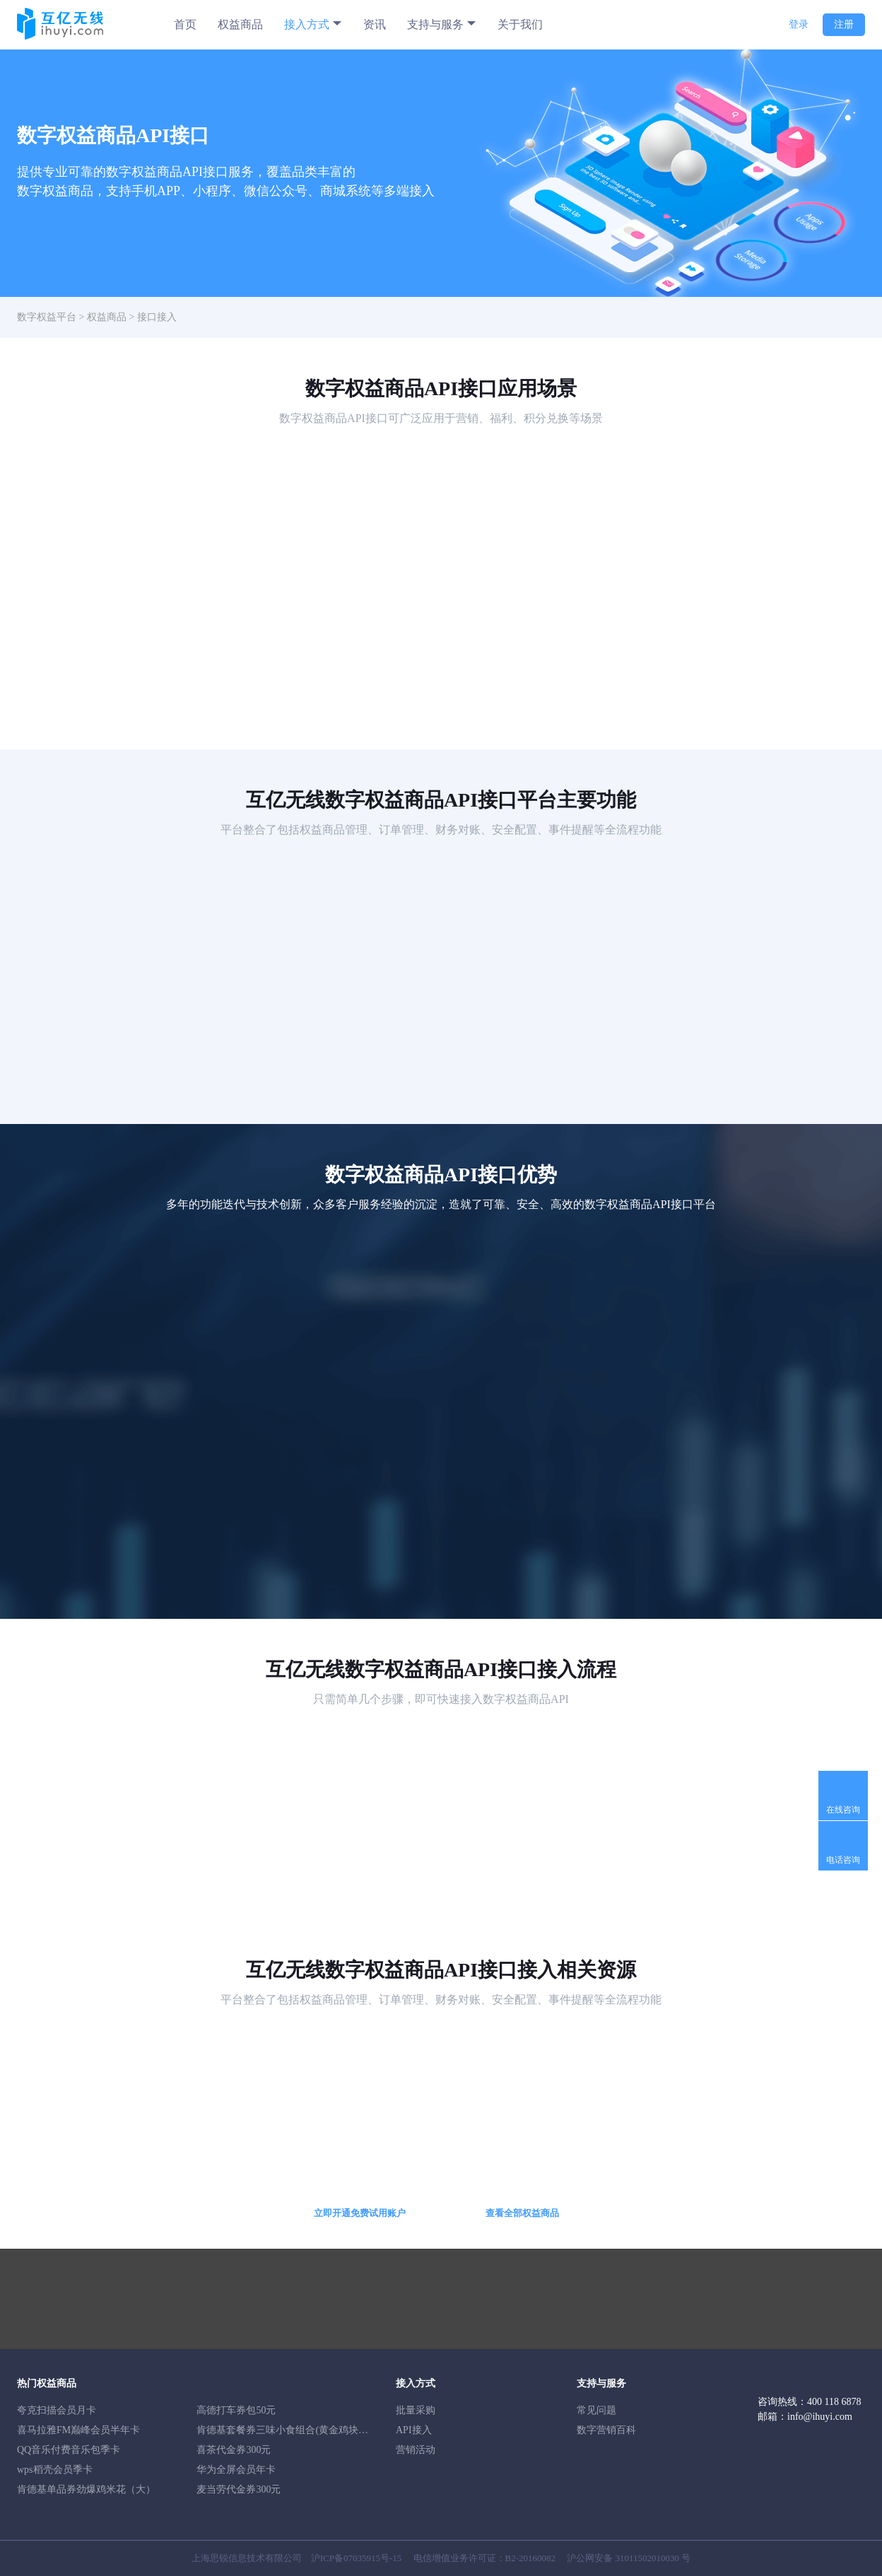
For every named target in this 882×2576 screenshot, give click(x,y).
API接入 (414, 2430)
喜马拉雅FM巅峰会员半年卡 (78, 2430)
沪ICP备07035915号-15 (356, 2558)
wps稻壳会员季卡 (55, 2469)
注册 (844, 24)
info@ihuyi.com (819, 2416)
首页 (185, 24)
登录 (798, 24)
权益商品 (240, 24)
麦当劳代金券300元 (238, 2489)
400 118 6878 (834, 2401)
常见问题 (596, 2410)
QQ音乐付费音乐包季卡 (68, 2450)
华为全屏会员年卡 (236, 2469)
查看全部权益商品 (522, 2213)
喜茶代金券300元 (233, 2450)
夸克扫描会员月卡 (56, 2410)
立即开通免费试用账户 (360, 2213)
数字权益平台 (46, 317)
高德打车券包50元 (236, 2410)
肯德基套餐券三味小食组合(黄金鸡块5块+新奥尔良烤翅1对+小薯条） (347, 2430)
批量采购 (415, 2410)
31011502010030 (648, 2558)
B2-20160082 (530, 2558)
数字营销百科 (606, 2430)
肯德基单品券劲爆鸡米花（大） (86, 2489)
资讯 (374, 24)
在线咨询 (843, 1810)
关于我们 (520, 24)
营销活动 (415, 2450)
